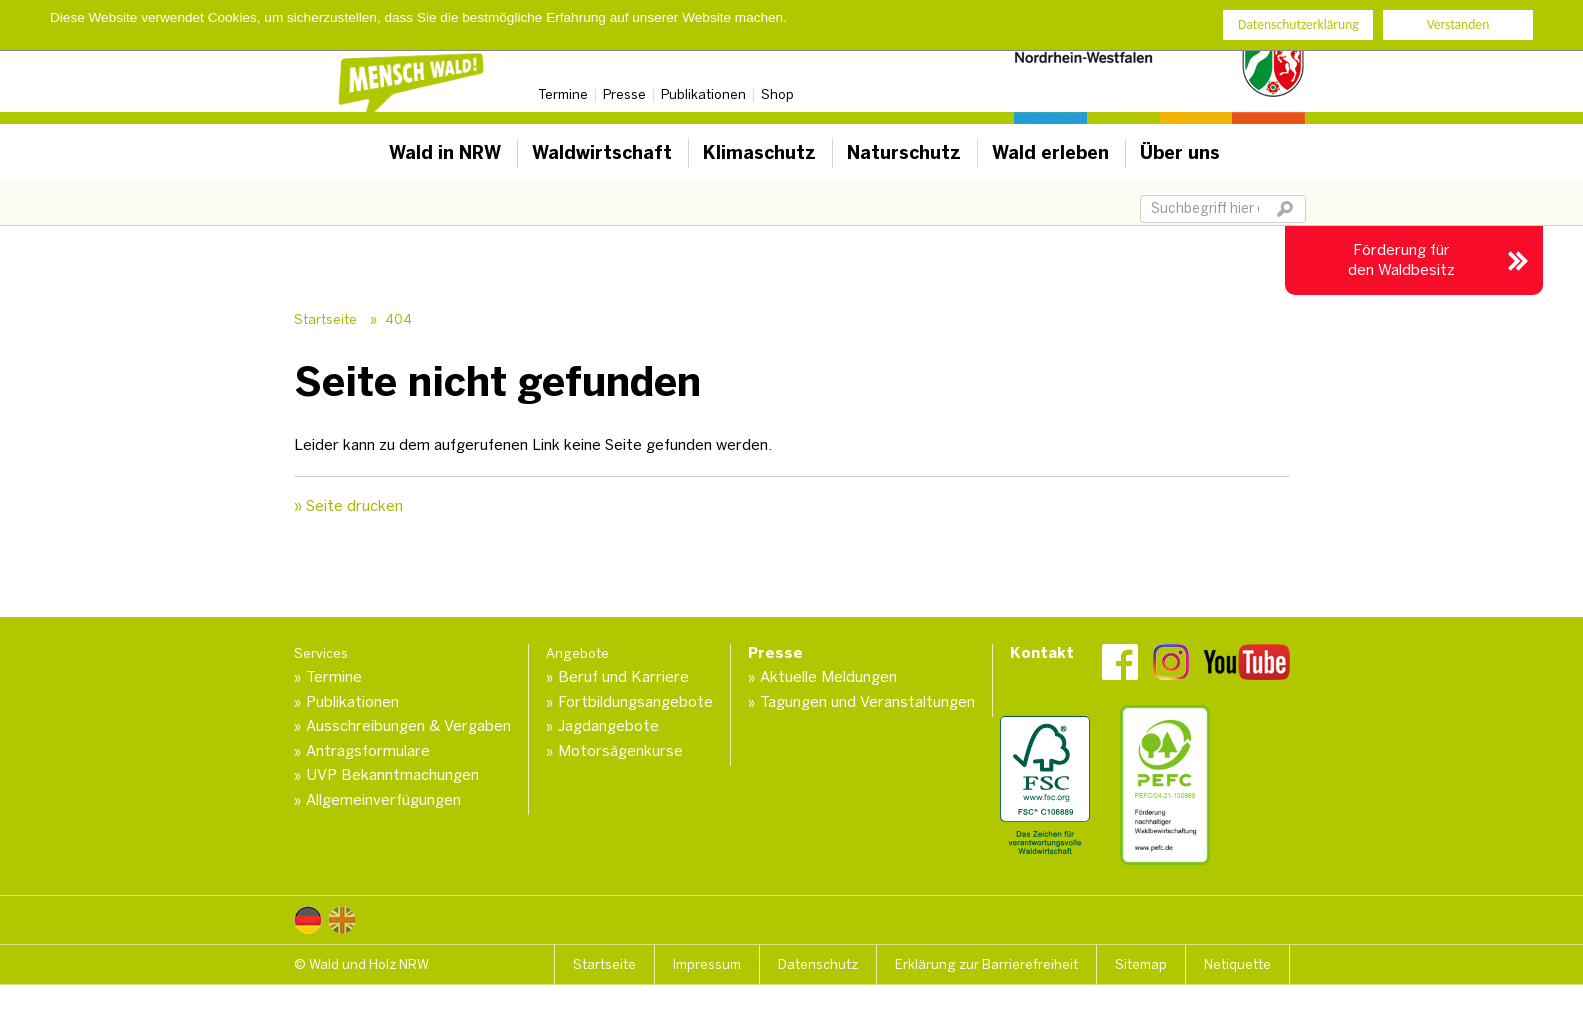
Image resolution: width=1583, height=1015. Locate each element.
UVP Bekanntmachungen (392, 775)
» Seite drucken (348, 506)
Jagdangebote (608, 726)
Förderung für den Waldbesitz (1401, 260)
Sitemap (1141, 964)
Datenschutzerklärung (1298, 23)
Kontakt (1042, 653)
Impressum (707, 964)
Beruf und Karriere (623, 677)
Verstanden (1458, 23)
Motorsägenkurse (620, 751)
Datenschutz (818, 964)
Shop (777, 94)
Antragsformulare (368, 751)
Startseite (325, 319)
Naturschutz (904, 153)
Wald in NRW (445, 153)
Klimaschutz (759, 153)
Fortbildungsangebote (635, 702)
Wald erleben (1050, 153)
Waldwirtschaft (602, 153)
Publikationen (703, 94)
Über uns (1180, 153)
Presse (624, 94)
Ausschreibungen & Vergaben (408, 726)
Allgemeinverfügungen (383, 800)
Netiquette (1237, 964)
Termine (563, 94)
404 (398, 319)
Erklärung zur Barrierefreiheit (986, 964)
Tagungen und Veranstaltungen (867, 702)
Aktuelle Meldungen (828, 677)
